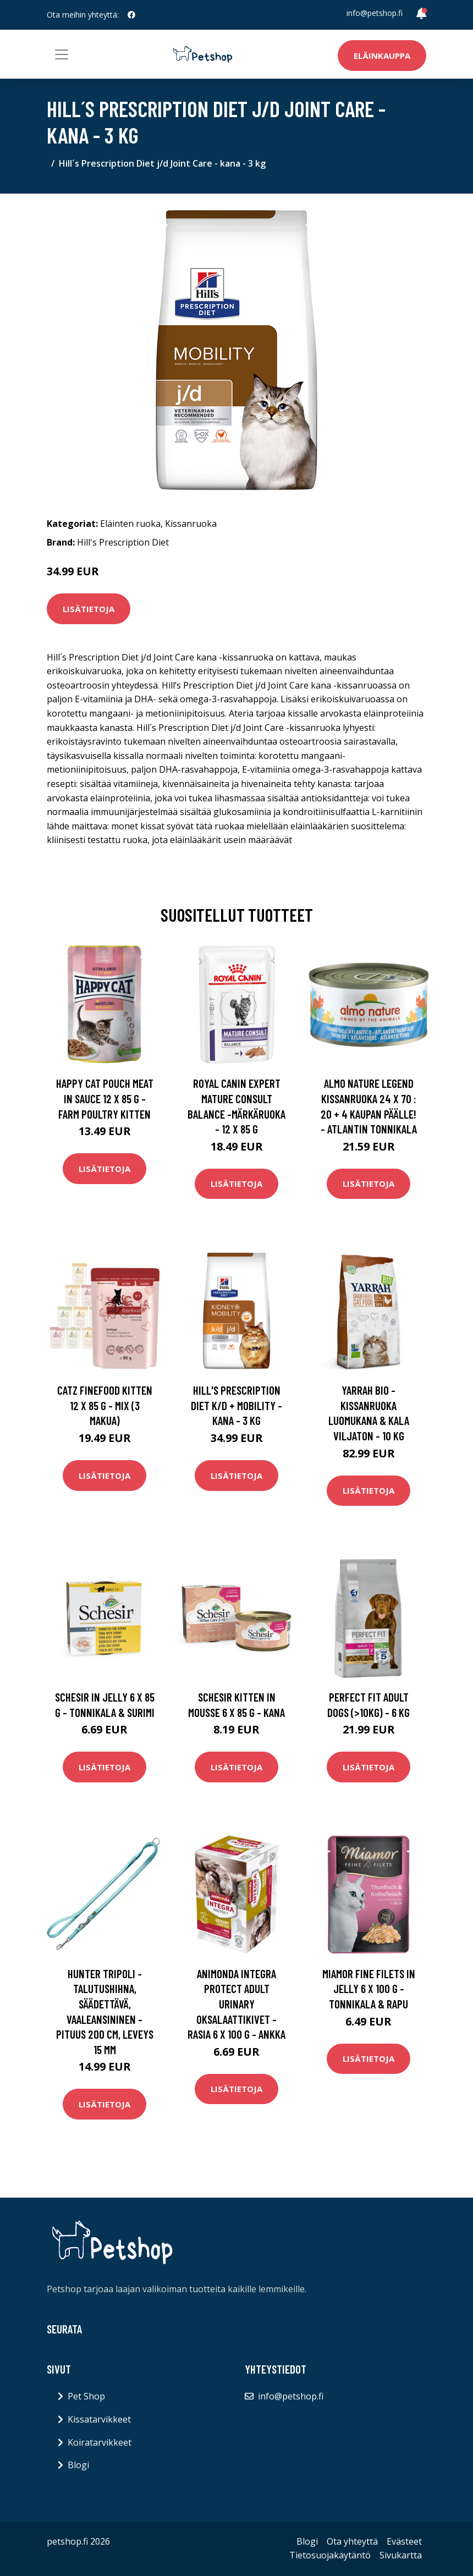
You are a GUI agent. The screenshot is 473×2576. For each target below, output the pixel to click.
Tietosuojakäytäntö (330, 2555)
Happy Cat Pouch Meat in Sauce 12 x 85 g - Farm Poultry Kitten (104, 1098)
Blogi (78, 2465)
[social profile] (131, 14)
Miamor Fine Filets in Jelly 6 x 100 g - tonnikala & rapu (368, 1989)
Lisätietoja (88, 608)
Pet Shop (86, 2396)
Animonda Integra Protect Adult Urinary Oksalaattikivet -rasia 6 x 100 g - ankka (236, 2004)
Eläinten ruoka (130, 524)
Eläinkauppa (382, 55)
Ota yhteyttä (352, 2541)
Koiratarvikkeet (99, 2442)
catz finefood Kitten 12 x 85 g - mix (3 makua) (104, 1405)
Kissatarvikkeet (99, 2419)
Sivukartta (401, 2555)
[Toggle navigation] (61, 54)
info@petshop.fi (374, 13)
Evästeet (404, 2541)
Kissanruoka (191, 524)
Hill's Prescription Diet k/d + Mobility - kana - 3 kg (236, 1405)
